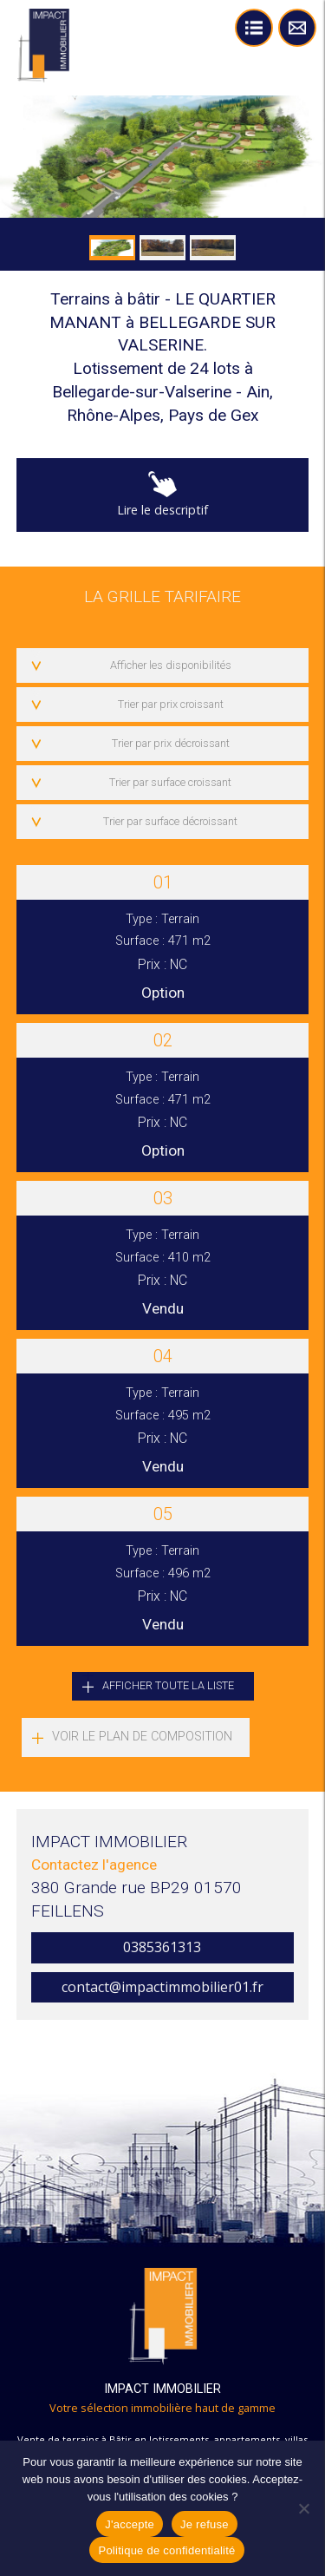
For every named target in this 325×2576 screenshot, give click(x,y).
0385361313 (162, 1947)
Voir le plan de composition (142, 1736)
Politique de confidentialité (166, 2550)
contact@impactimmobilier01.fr (162, 1986)
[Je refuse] (303, 2508)
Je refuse (204, 2524)
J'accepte (129, 2524)
